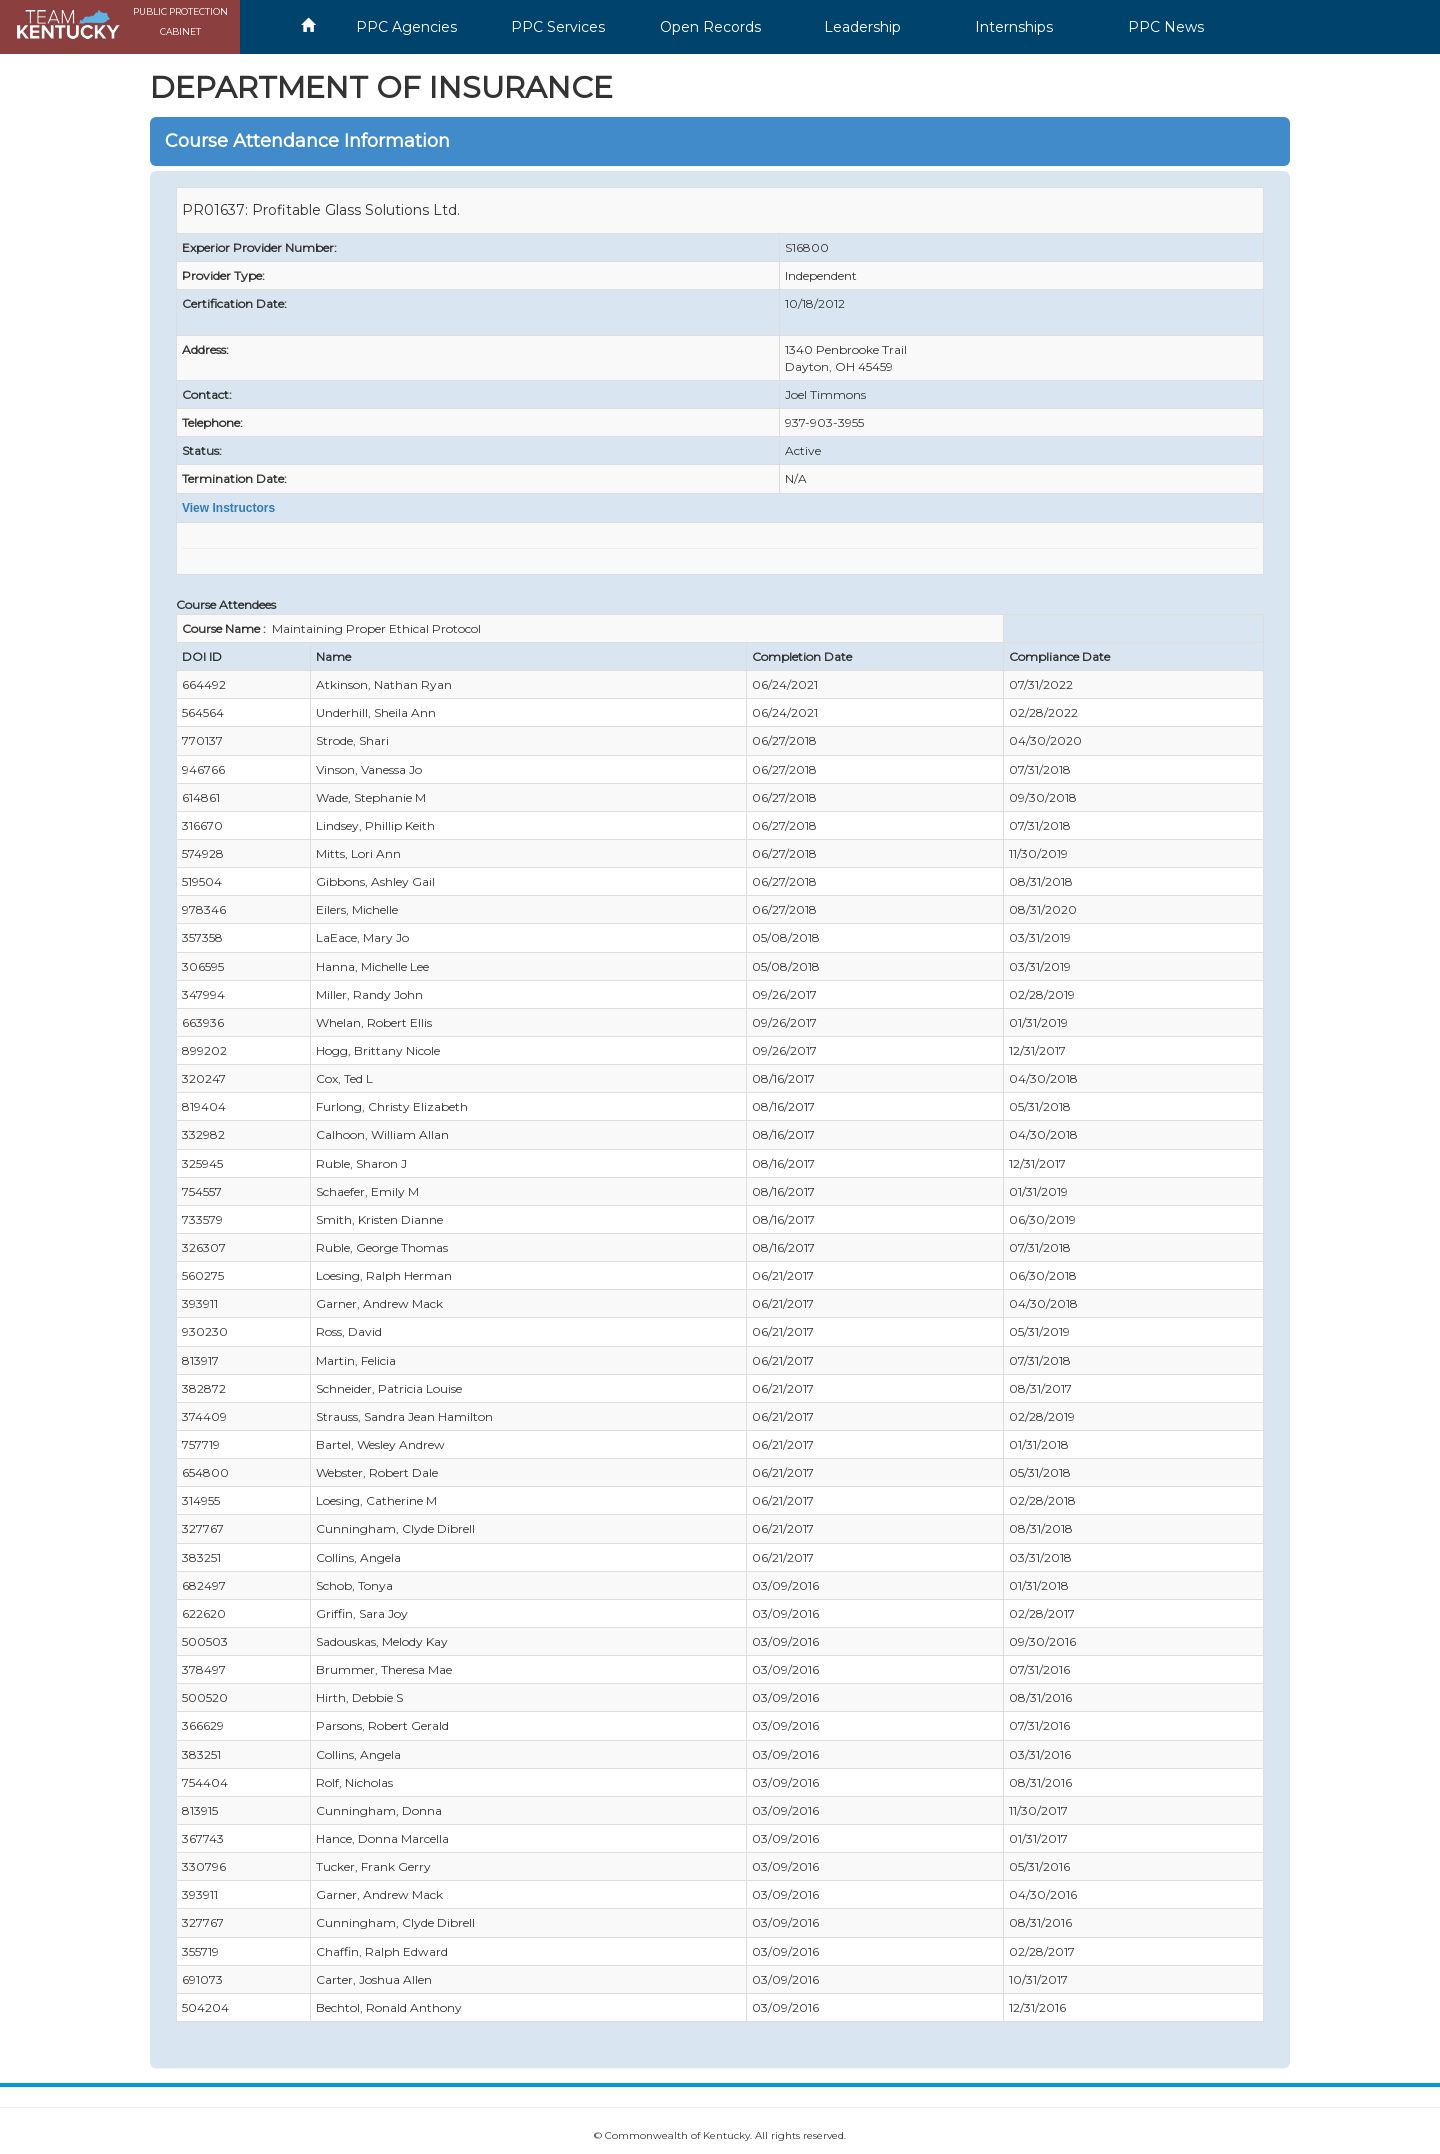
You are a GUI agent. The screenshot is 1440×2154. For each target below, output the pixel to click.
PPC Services (558, 27)
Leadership (862, 27)
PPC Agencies (406, 27)
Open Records (710, 27)
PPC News (1166, 27)
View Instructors (228, 508)
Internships (1014, 27)
